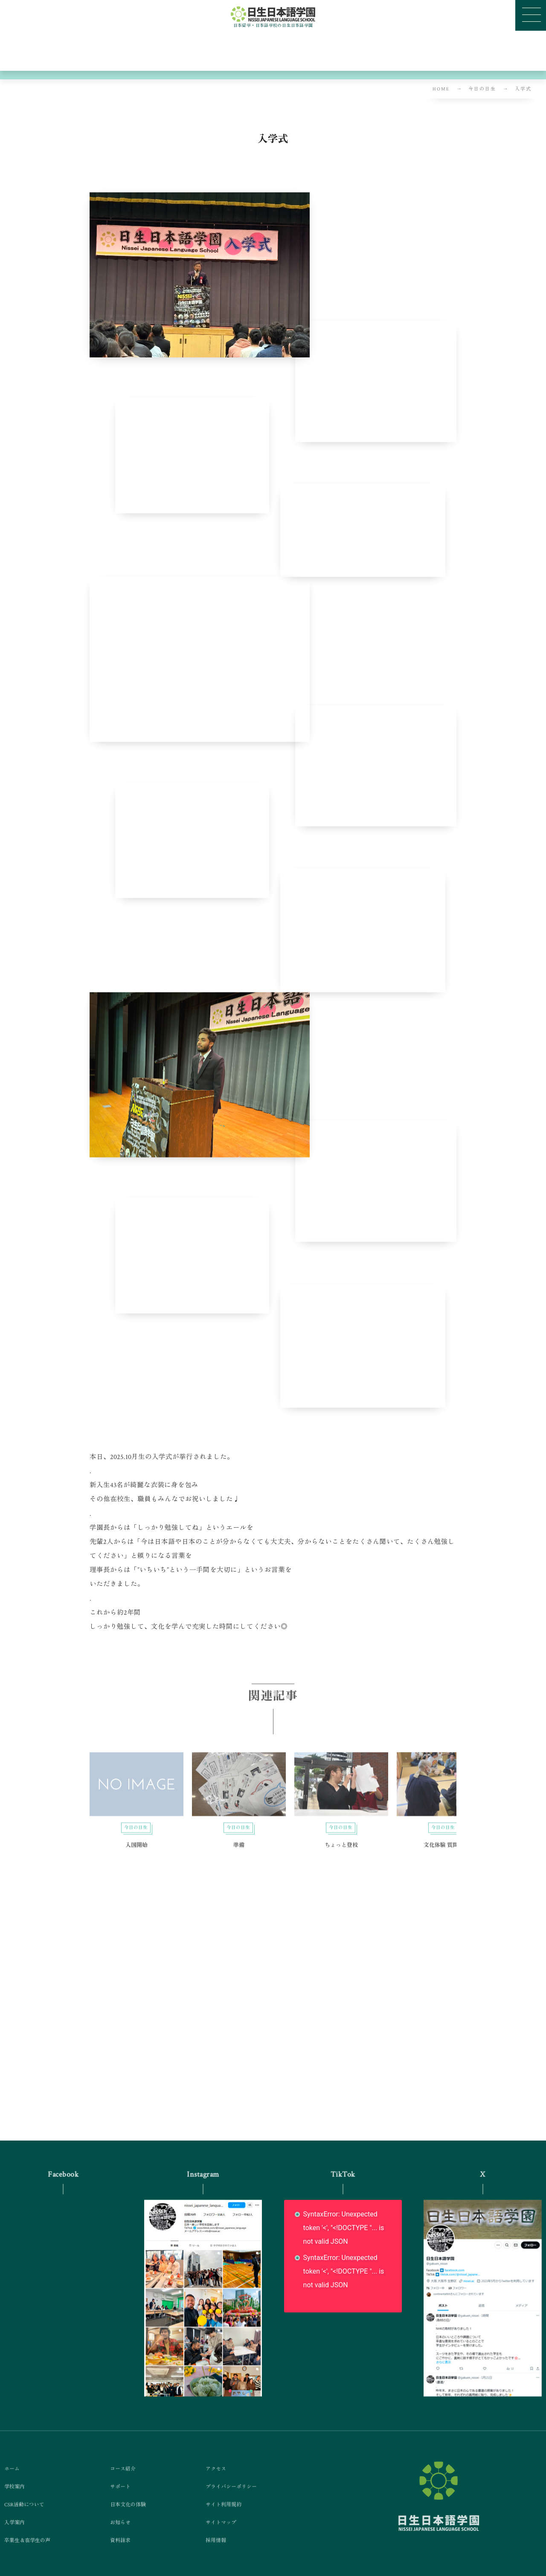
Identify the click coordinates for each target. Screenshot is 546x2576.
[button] (530, 15)
